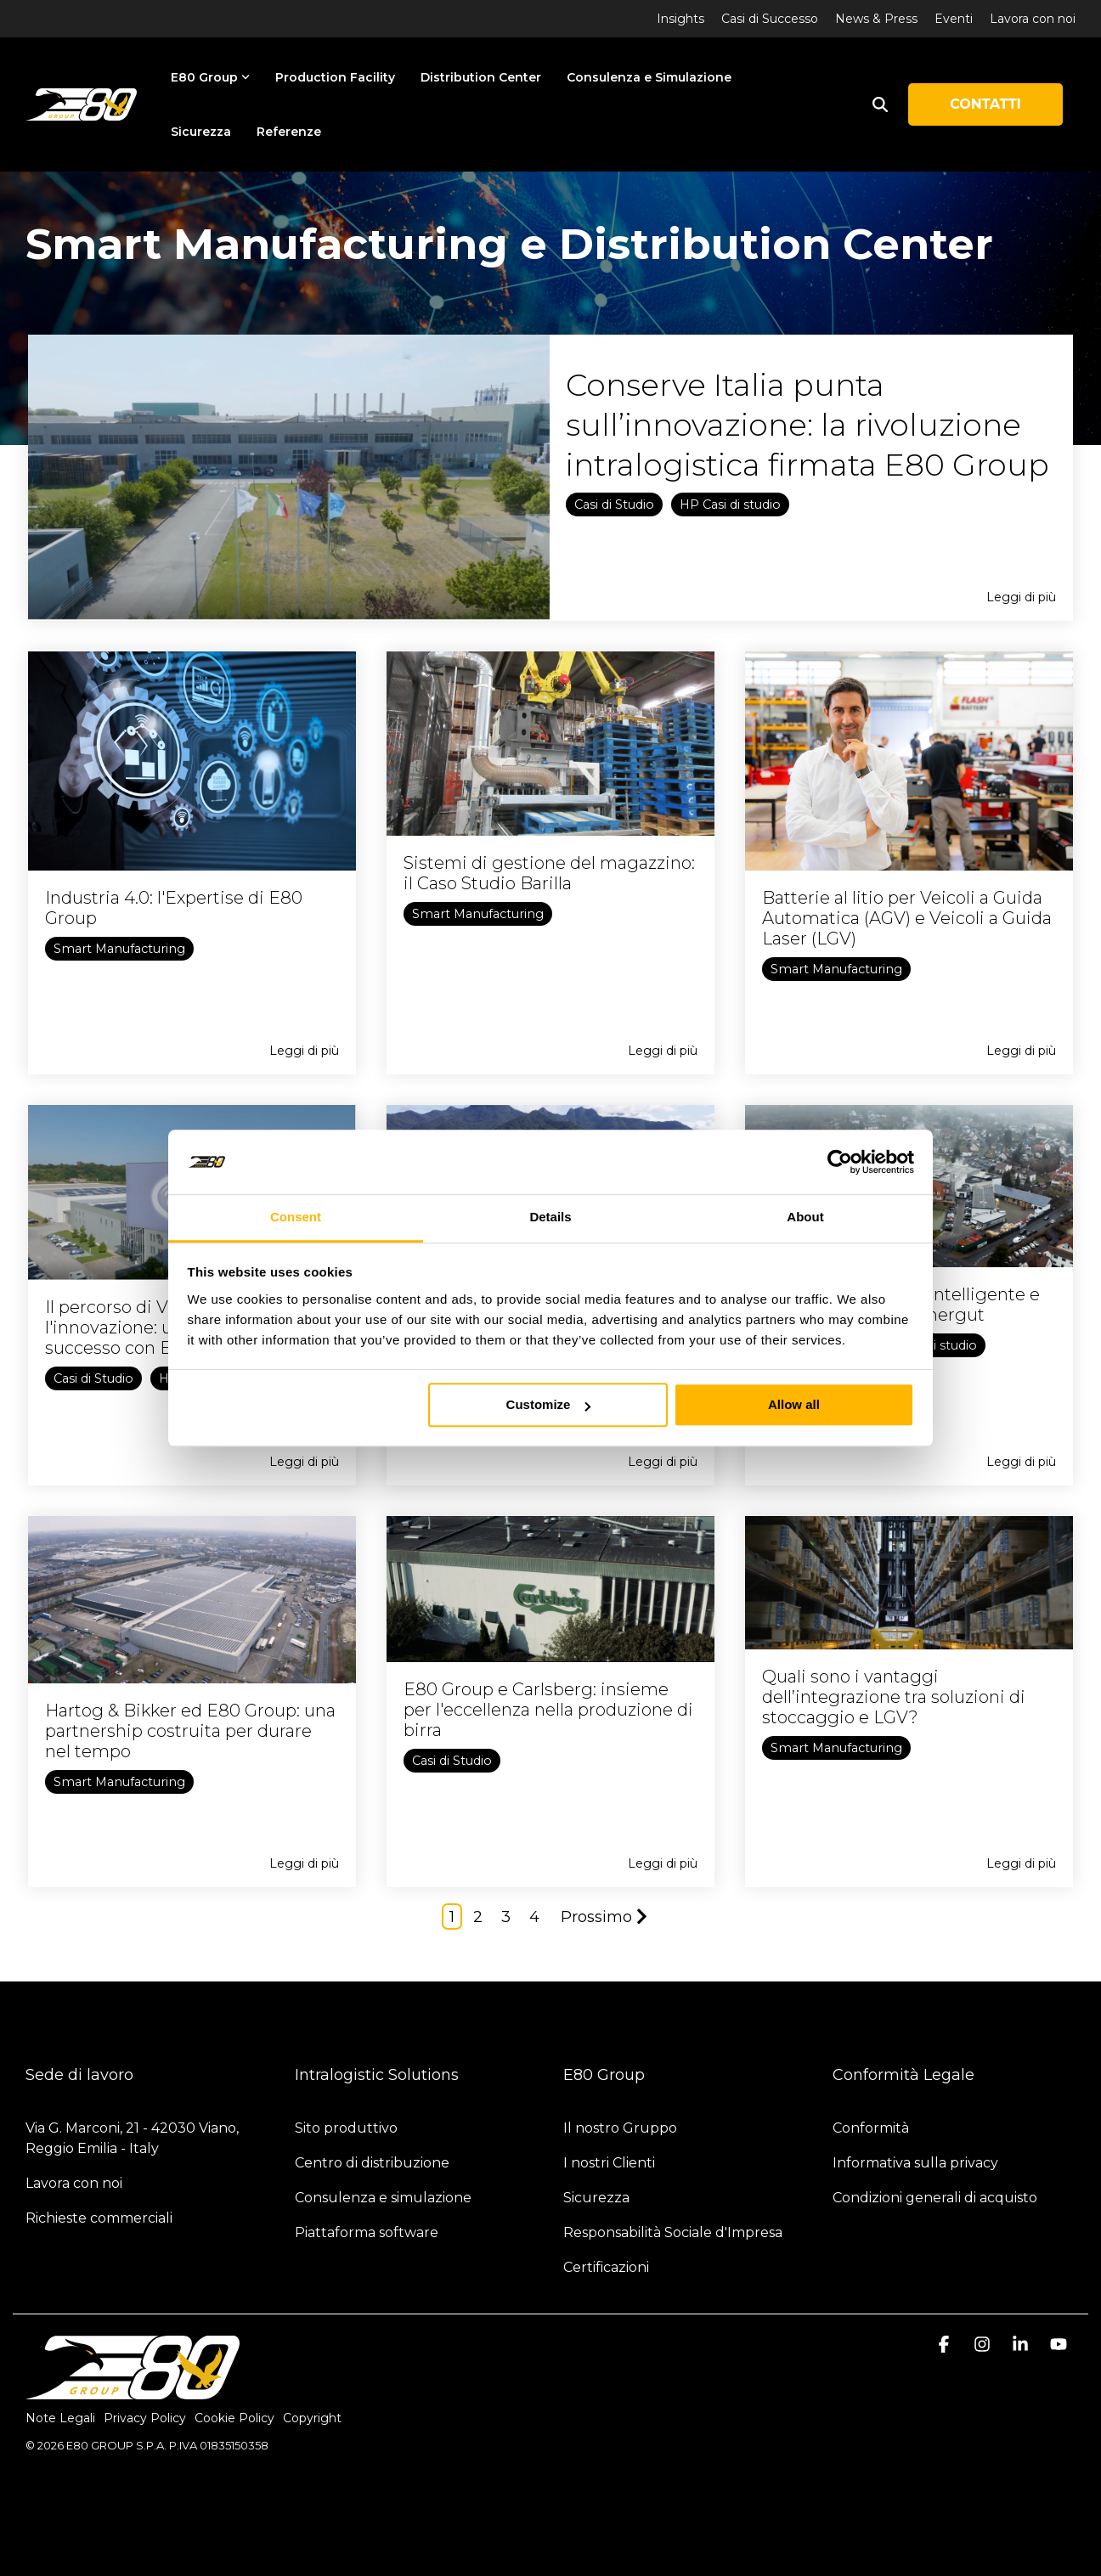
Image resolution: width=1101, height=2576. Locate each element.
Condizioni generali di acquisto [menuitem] (935, 2198)
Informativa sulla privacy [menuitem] (915, 2163)
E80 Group (210, 77)
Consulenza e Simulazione (649, 77)
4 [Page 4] (534, 1917)
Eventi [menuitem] (953, 18)
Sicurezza (201, 131)
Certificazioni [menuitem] (606, 2267)
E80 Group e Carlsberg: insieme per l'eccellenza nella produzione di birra (548, 1709)
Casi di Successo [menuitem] (769, 18)
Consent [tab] (295, 1217)
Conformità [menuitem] (872, 2128)
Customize (548, 1405)
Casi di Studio (614, 504)
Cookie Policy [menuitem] (234, 2418)
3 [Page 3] (506, 1917)
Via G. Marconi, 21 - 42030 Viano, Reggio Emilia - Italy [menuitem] (133, 2138)
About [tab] (805, 1217)
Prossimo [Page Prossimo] (604, 1917)
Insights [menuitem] (680, 18)
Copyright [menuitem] (312, 2418)
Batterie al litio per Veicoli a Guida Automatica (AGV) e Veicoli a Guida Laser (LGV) (907, 918)
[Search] (880, 104)
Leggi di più (1021, 597)
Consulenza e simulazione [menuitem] (383, 2198)
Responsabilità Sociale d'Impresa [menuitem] (672, 2232)
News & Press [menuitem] (876, 18)
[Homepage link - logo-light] (132, 2390)
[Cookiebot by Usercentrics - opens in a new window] (839, 1162)
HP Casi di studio (730, 504)
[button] (946, 2345)
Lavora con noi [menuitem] (1033, 18)
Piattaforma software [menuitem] (366, 2232)
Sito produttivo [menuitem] (346, 2128)
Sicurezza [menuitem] (596, 2198)
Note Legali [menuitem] (60, 2418)
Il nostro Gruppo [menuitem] (620, 2128)
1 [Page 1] (452, 1917)
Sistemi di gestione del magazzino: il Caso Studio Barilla (549, 873)
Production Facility (335, 77)
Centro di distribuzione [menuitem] (372, 2163)
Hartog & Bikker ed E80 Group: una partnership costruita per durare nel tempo (190, 1730)
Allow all (794, 1405)
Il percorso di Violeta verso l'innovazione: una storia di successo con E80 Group (154, 1327)
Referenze (289, 131)
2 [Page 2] (478, 1917)
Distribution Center (481, 77)
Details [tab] (550, 1217)
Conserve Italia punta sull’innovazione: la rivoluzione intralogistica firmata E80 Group (807, 424)
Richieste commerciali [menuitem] (100, 2218)
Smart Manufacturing (119, 948)
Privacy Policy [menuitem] (145, 2418)
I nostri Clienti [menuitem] (609, 2163)
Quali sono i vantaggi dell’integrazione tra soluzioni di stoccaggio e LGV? (893, 1697)
